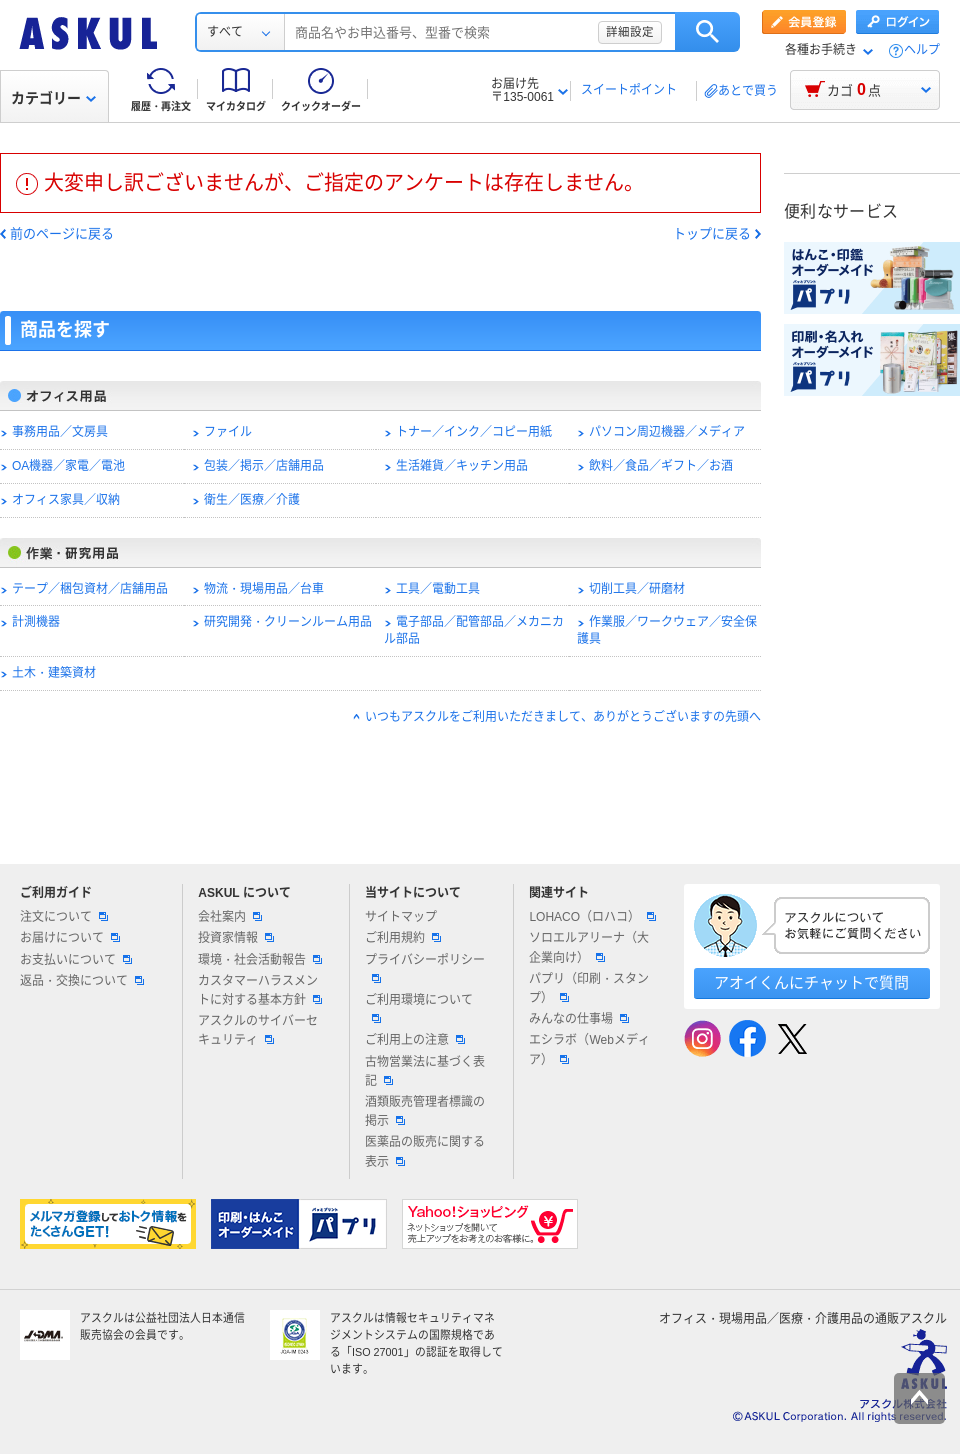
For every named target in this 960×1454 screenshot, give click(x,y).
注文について (64, 917)
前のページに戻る (62, 234)
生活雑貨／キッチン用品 (462, 466)
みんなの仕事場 (579, 1019)
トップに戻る (712, 234)
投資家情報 (236, 938)
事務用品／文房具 (60, 432)
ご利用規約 (403, 938)
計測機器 (36, 622)
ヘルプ (922, 50)
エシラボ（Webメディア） (589, 1049)
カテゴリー (53, 98)
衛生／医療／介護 (252, 500)
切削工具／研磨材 (637, 589)
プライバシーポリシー (425, 968)
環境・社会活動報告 (260, 960)
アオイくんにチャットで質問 (811, 982)
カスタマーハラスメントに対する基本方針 (260, 990)
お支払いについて (76, 960)
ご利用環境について (419, 1008)
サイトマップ (401, 917)
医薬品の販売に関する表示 (425, 1151)
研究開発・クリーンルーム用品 (288, 622)
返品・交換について (82, 981)
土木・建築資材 (54, 673)
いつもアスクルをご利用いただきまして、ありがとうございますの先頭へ (563, 717)
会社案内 (230, 917)
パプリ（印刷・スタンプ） (589, 988)
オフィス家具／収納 (66, 500)
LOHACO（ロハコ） (592, 917)
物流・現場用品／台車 (264, 589)
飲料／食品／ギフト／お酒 (661, 466)
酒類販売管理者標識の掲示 (425, 1111)
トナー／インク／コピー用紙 (474, 432)
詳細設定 (630, 32)
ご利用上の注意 (415, 1040)
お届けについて (70, 938)
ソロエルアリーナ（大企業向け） (589, 947)
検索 (707, 32)
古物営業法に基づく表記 (425, 1071)
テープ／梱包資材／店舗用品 (90, 589)
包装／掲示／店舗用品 (264, 466)
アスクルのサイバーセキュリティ (258, 1030)
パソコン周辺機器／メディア (667, 432)
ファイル (228, 432)
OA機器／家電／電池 (68, 466)
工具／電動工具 (438, 589)
